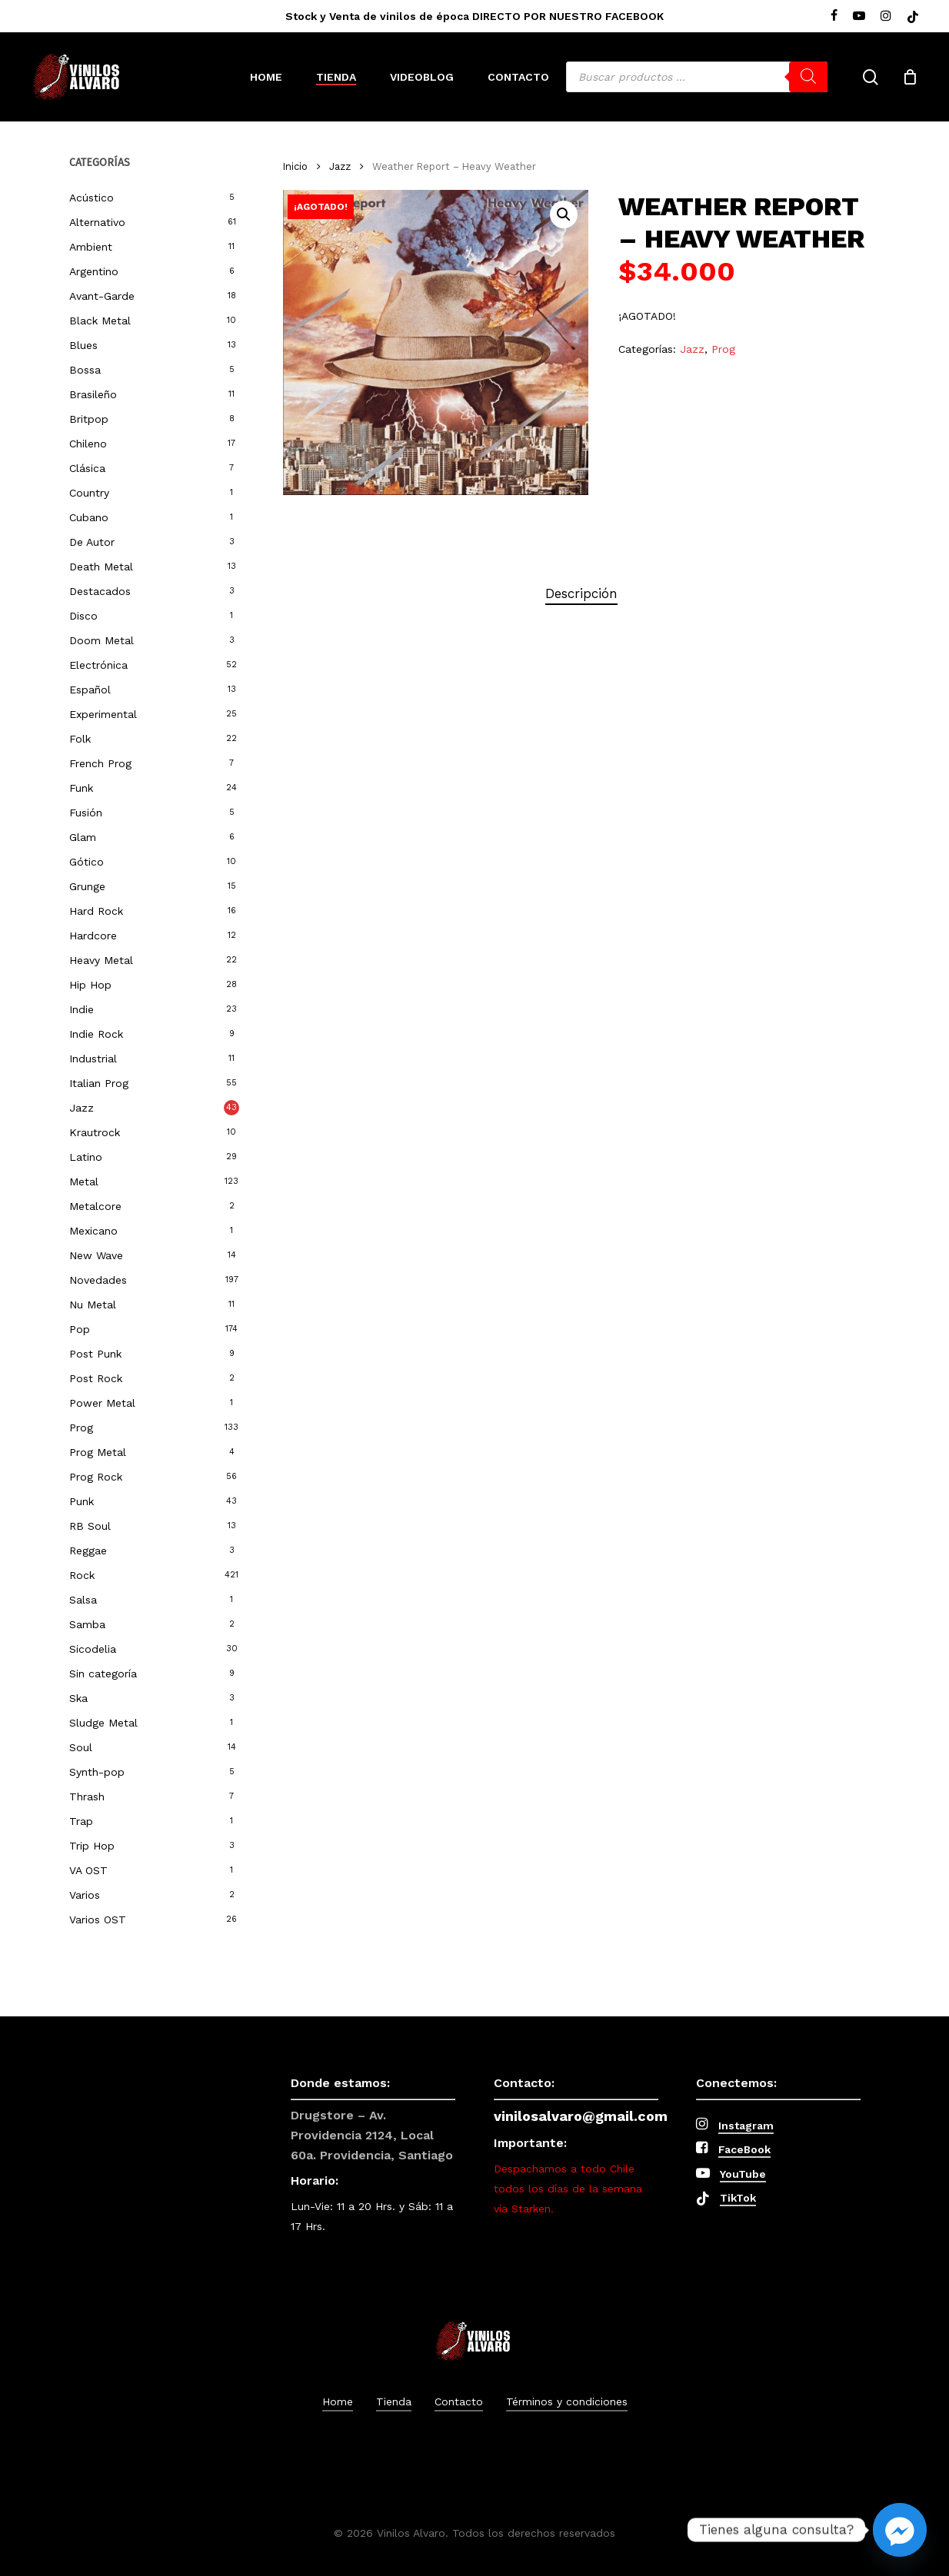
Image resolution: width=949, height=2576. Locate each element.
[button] (564, 214)
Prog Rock (95, 1477)
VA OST (88, 1870)
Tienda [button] (393, 2401)
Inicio (295, 166)
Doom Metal (101, 640)
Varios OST (97, 1919)
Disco (83, 616)
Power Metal (102, 1403)
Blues (83, 345)
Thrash (87, 1796)
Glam (82, 837)
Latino (85, 1157)
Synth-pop (97, 1772)
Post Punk (95, 1354)
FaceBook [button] (744, 2149)
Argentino (93, 271)
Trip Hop (92, 1846)
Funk (81, 788)
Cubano (88, 517)
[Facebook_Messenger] (900, 2530)
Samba (87, 1624)
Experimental (103, 714)
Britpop (88, 419)
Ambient (90, 247)
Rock (82, 1575)
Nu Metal (92, 1304)
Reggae (88, 1550)
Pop (79, 1329)
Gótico (86, 862)
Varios (84, 1895)
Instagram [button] (746, 2125)
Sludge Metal (103, 1723)
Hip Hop (90, 985)
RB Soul (90, 1526)
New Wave (96, 1255)
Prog (81, 1427)
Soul (80, 1747)
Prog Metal (97, 1452)
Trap (81, 1821)
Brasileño (93, 394)
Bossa (85, 370)
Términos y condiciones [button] (567, 2401)
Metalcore (95, 1206)
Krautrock (94, 1132)
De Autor (92, 542)
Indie (81, 1009)
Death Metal (101, 566)
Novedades (98, 1280)
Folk (80, 739)
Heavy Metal (101, 960)
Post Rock (95, 1378)
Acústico (91, 197)
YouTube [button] (743, 2174)
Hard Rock (96, 911)
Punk (81, 1501)
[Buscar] (808, 76)
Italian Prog (98, 1083)
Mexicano (93, 1231)
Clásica (87, 468)
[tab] (581, 594)
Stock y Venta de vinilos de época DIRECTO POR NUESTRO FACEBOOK (474, 16)
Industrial (93, 1058)
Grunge (87, 886)
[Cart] (909, 76)
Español (90, 689)
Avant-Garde (102, 296)
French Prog (100, 763)
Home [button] (337, 2401)
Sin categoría (103, 1673)
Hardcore (93, 935)
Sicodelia (92, 1649)
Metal (83, 1181)
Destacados (100, 591)
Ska (78, 1698)
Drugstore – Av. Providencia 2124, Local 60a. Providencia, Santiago (372, 2135)
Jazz (81, 1108)
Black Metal (100, 320)
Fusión (85, 812)
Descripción (581, 593)
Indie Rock (96, 1034)
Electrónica (98, 665)
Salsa (83, 1600)
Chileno (88, 443)
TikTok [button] (738, 2198)
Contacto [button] (459, 2401)
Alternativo (97, 222)
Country (89, 493)
